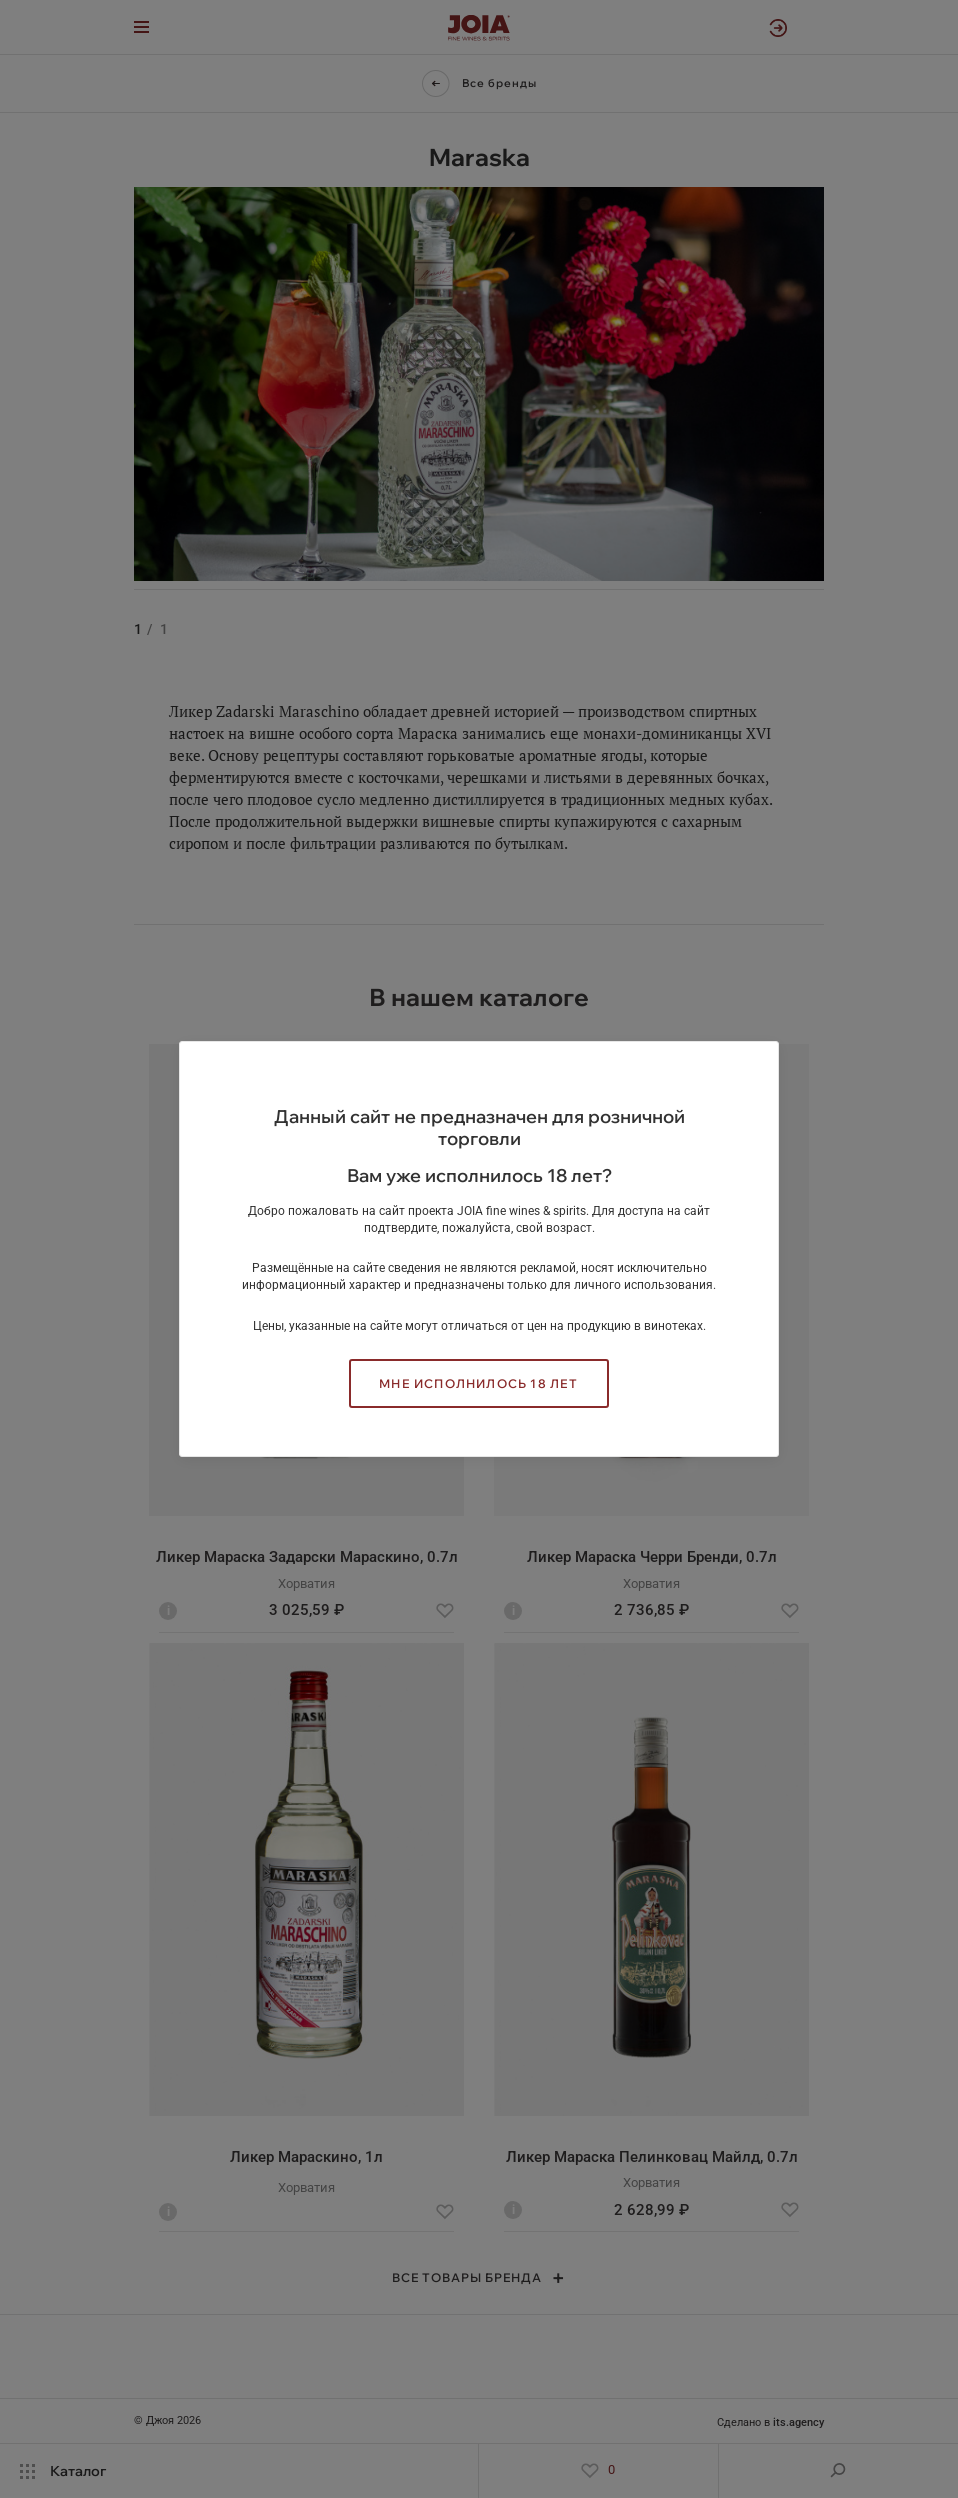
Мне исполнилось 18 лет (478, 1383)
